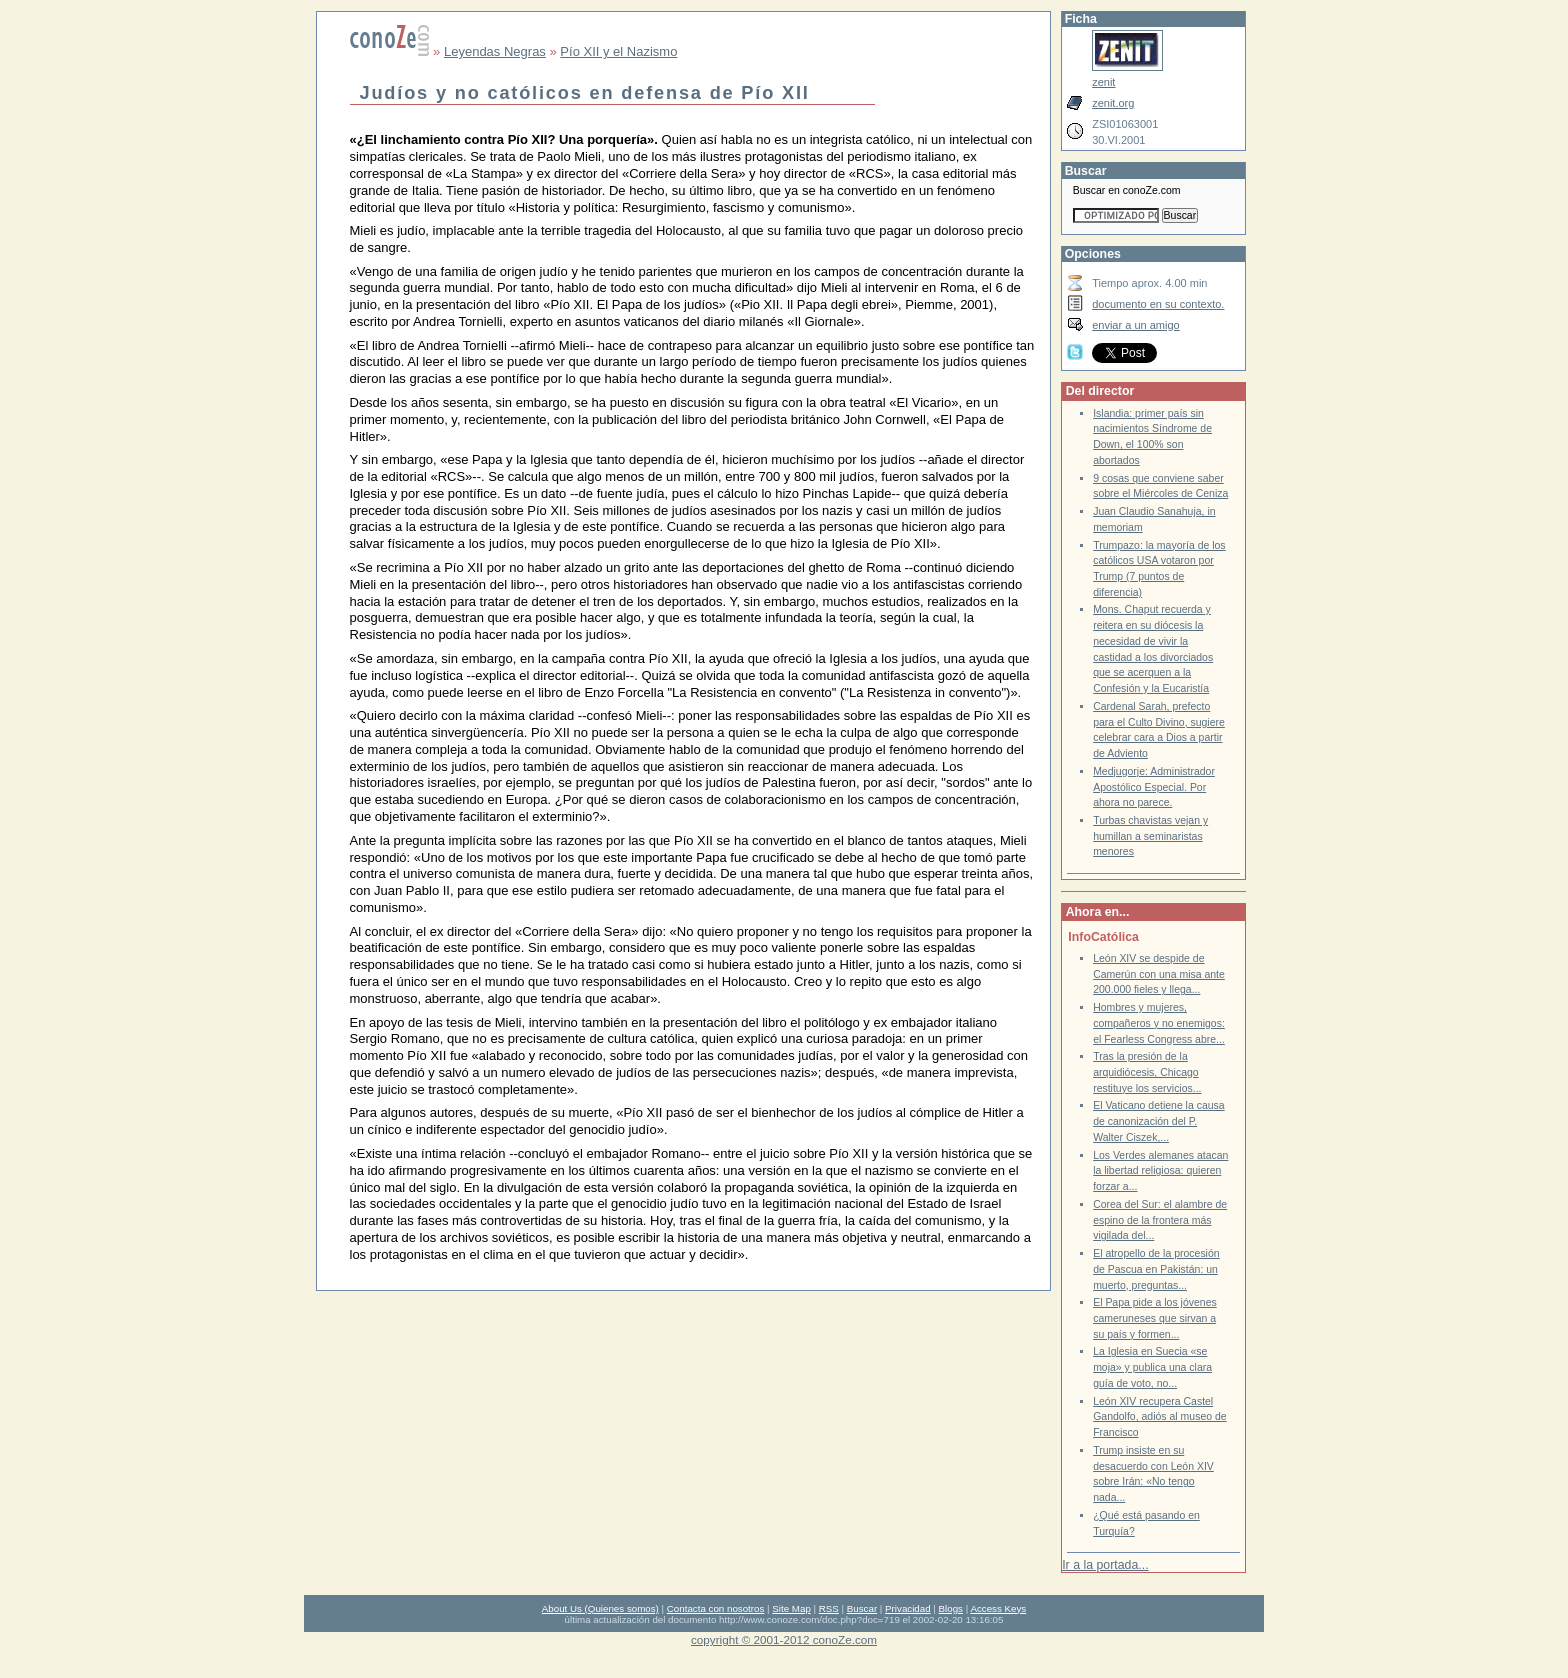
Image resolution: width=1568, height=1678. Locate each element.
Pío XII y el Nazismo (618, 51)
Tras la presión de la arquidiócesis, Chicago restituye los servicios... (1147, 1072)
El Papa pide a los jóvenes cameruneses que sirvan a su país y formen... (1155, 1318)
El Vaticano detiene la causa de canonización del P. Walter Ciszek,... (1159, 1121)
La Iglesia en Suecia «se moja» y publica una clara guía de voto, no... (1152, 1367)
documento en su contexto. (1158, 304)
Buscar (862, 1608)
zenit (1103, 82)
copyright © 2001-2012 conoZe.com (784, 1639)
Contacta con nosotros (716, 1608)
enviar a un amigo (1136, 325)
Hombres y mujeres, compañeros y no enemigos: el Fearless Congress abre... (1159, 1023)
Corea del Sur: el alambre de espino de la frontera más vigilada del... (1160, 1220)
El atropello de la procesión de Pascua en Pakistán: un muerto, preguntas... (1156, 1269)
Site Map (791, 1608)
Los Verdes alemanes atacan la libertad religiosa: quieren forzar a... (1160, 1171)
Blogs (951, 1608)
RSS (829, 1608)
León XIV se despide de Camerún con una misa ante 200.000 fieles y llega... (1159, 974)
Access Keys (998, 1608)
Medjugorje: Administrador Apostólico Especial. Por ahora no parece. (1154, 787)
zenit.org (1113, 103)
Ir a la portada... (1105, 1565)
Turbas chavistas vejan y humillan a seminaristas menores (1150, 836)
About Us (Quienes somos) (600, 1608)
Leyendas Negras (495, 51)
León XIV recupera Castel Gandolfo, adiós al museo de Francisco (1159, 1417)
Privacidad (908, 1608)
